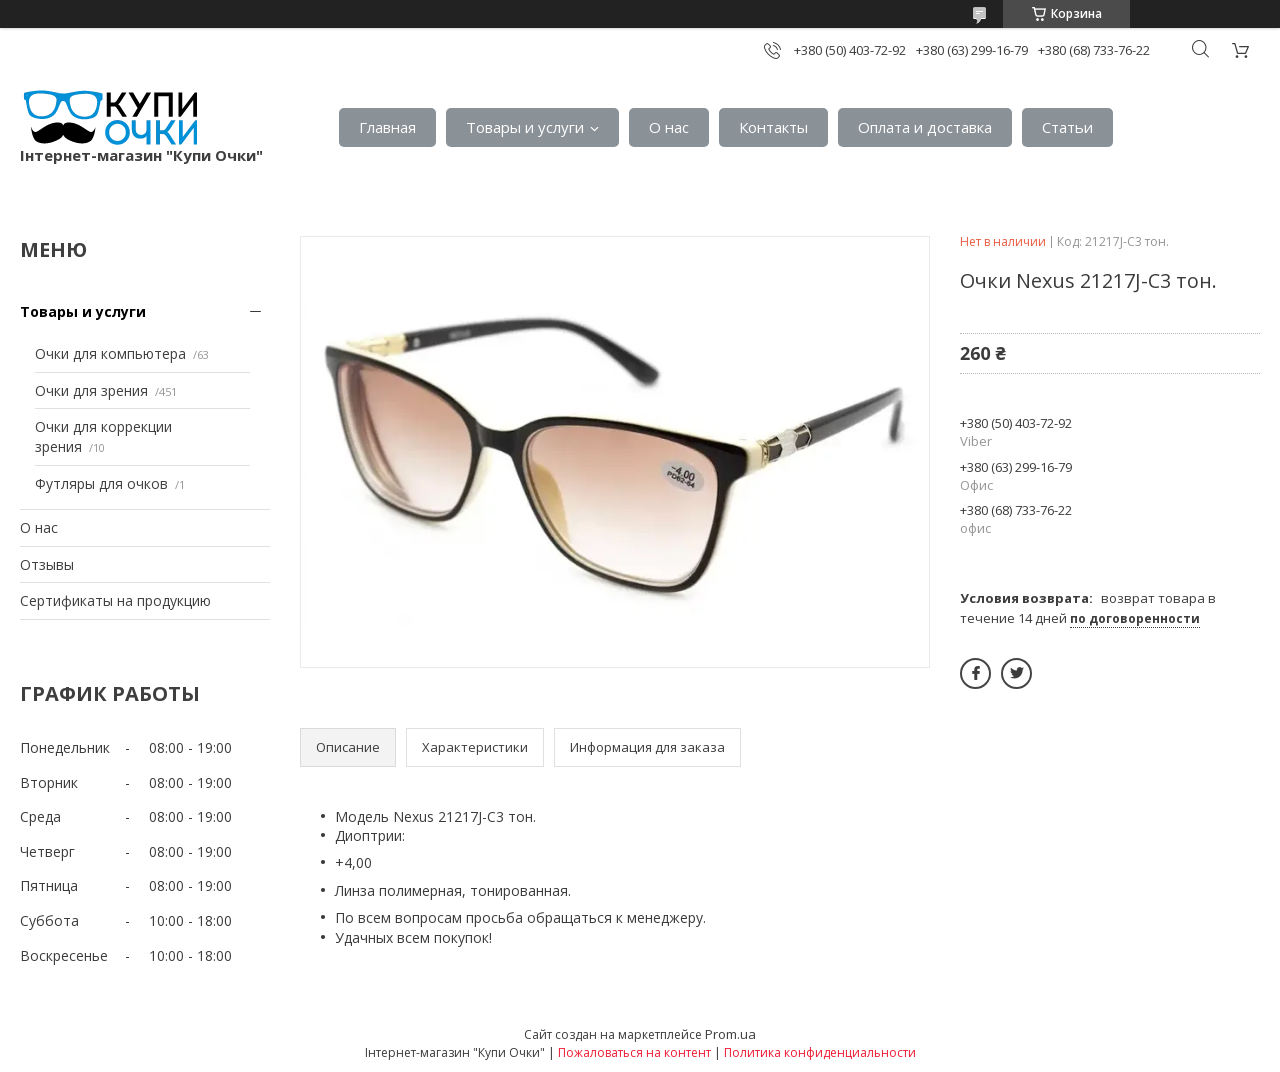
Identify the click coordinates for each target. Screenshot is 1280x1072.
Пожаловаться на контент (634, 1052)
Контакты (773, 127)
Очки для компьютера (110, 353)
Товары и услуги (525, 127)
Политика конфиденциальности (820, 1052)
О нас (669, 127)
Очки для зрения (91, 390)
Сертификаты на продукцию (115, 600)
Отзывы (47, 564)
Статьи (1067, 127)
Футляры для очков (101, 483)
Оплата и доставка (925, 127)
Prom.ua (730, 1034)
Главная (387, 127)
